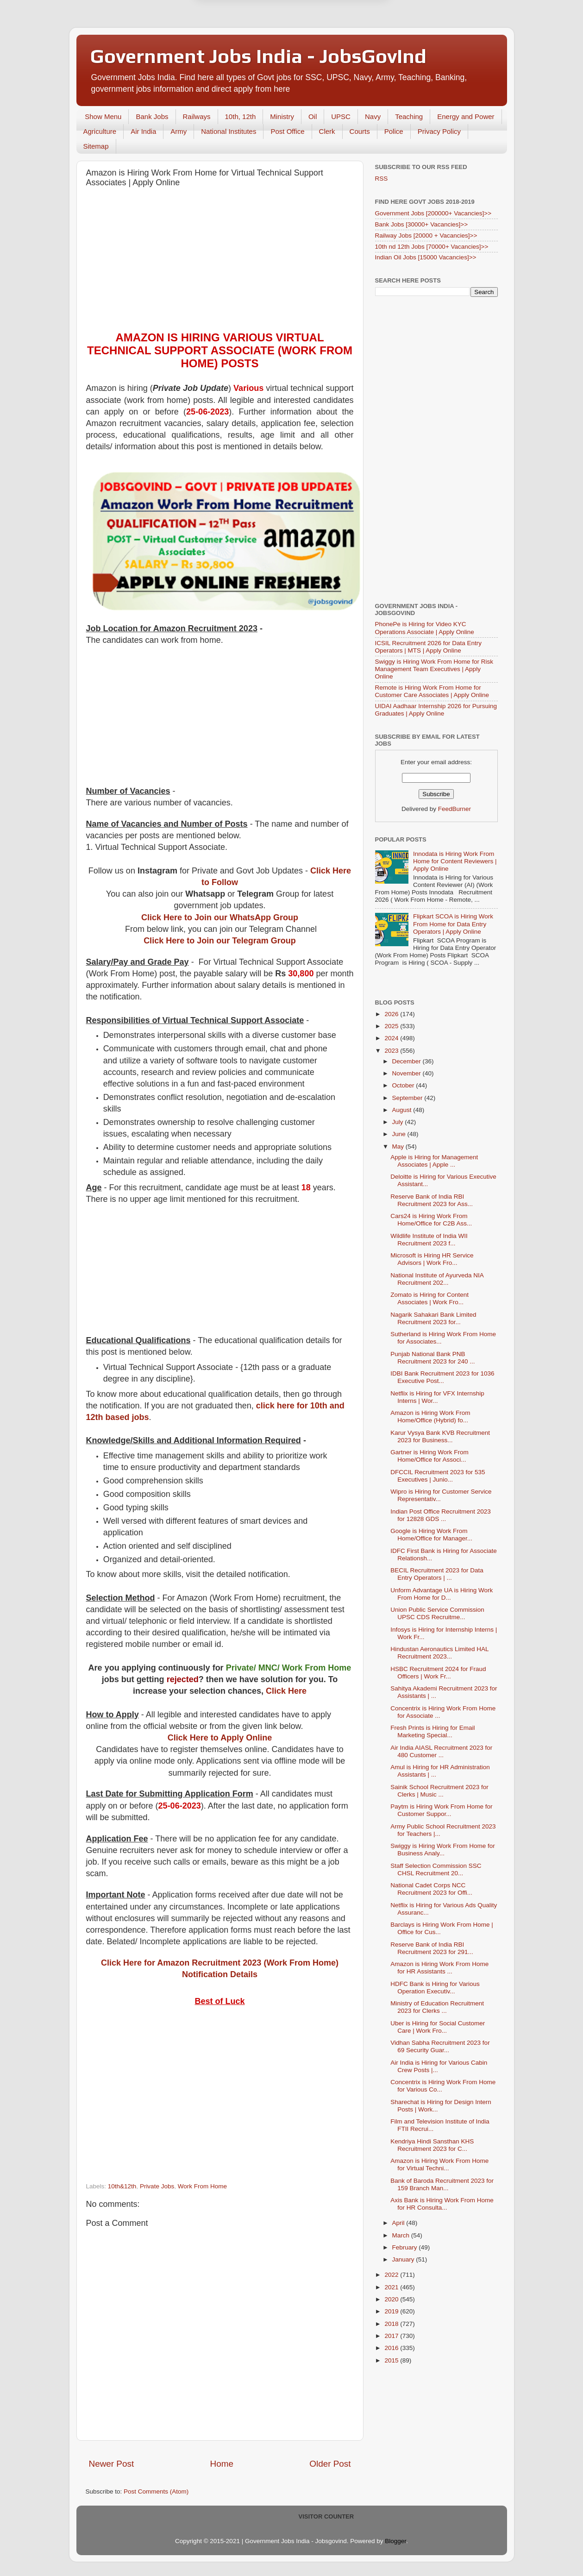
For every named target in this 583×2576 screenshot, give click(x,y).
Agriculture (100, 131)
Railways (197, 116)
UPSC (341, 116)
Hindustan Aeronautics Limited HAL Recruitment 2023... (439, 1653)
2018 (392, 2323)
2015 (392, 2360)
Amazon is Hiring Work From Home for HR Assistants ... (439, 1967)
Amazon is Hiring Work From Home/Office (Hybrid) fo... (430, 1416)
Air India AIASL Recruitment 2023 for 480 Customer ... (441, 1751)
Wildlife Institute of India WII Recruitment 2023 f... (429, 1239)
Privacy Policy (439, 131)
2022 (392, 2274)
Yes (339, 42)
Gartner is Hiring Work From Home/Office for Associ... (429, 1456)
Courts (360, 131)
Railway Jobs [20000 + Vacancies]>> (426, 235)
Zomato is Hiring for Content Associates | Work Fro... (429, 1298)
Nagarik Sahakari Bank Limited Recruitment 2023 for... (433, 1318)
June (399, 1134)
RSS (381, 178)
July (398, 1121)
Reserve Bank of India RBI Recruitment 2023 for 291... (431, 1948)
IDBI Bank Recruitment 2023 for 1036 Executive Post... (442, 1377)
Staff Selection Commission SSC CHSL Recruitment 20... (435, 1869)
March (401, 2235)
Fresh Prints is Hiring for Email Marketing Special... (432, 1731)
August (403, 1109)
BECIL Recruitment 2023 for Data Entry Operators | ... (436, 1574)
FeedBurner (454, 808)
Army (178, 131)
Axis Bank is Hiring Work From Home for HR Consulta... (442, 2204)
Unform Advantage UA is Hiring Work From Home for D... (441, 1594)
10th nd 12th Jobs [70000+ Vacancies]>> (432, 246)
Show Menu (103, 116)
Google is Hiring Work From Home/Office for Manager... (431, 1534)
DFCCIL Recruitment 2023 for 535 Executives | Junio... (437, 1476)
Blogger (395, 2541)
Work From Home (202, 2186)
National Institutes (228, 131)
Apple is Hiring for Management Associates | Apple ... (434, 1161)
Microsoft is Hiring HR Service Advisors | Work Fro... (431, 1259)
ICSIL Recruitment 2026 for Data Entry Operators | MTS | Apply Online (428, 647)
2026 (392, 1014)
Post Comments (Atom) (156, 2491)
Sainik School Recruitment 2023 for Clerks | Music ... (439, 1791)
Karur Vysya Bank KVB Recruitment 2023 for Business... (440, 1436)
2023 (392, 1050)
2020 (392, 2299)
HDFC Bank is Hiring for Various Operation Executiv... (435, 1987)
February (405, 2247)
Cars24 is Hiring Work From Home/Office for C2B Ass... (431, 1220)
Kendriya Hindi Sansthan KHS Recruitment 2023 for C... (432, 2145)
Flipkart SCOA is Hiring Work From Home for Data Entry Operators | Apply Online (453, 924)
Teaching (409, 116)
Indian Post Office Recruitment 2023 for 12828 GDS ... (440, 1515)
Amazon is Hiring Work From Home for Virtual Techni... (439, 2164)
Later (246, 42)
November (407, 1073)
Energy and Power (465, 116)
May (399, 1146)
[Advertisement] (220, 262)
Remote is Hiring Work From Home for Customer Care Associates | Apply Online (432, 691)
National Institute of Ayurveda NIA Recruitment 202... (436, 1279)
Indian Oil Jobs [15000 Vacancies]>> (425, 257)
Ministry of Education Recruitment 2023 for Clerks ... (437, 2007)
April (399, 2222)
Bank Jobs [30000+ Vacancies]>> (421, 224)
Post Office (287, 131)
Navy (373, 116)
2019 (392, 2311)
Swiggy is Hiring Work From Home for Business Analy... (442, 1849)
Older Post (330, 2464)
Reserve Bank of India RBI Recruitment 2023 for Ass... (431, 1200)
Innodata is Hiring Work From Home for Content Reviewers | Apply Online (455, 861)
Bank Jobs (152, 116)
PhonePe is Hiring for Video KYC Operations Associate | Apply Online (424, 628)
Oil (312, 116)
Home (221, 2464)
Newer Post (111, 2464)
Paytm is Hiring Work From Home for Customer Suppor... (441, 1810)
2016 (392, 2347)
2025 (392, 1026)
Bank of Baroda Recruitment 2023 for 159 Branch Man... (442, 2184)
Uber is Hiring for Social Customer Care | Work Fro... (437, 2027)
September (408, 1097)
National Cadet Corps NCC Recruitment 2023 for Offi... (431, 1889)
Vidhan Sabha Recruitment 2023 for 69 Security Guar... (439, 2046)
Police (393, 131)
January (404, 2259)
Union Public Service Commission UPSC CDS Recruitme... (437, 1613)
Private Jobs (157, 2186)
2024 (392, 1038)
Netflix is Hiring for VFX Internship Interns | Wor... (437, 1397)
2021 (392, 2287)
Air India (143, 131)
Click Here (286, 1691)
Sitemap (96, 146)
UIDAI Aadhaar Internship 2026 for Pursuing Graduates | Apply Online (436, 710)
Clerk (327, 131)
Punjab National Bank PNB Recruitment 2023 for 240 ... (432, 1358)
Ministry (282, 116)
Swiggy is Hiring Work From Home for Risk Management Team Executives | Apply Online (434, 669)
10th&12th (122, 2186)
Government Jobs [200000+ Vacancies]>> (433, 213)
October (404, 1085)
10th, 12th (240, 116)
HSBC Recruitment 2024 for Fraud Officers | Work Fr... (438, 1672)
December (407, 1061)
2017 (392, 2335)
